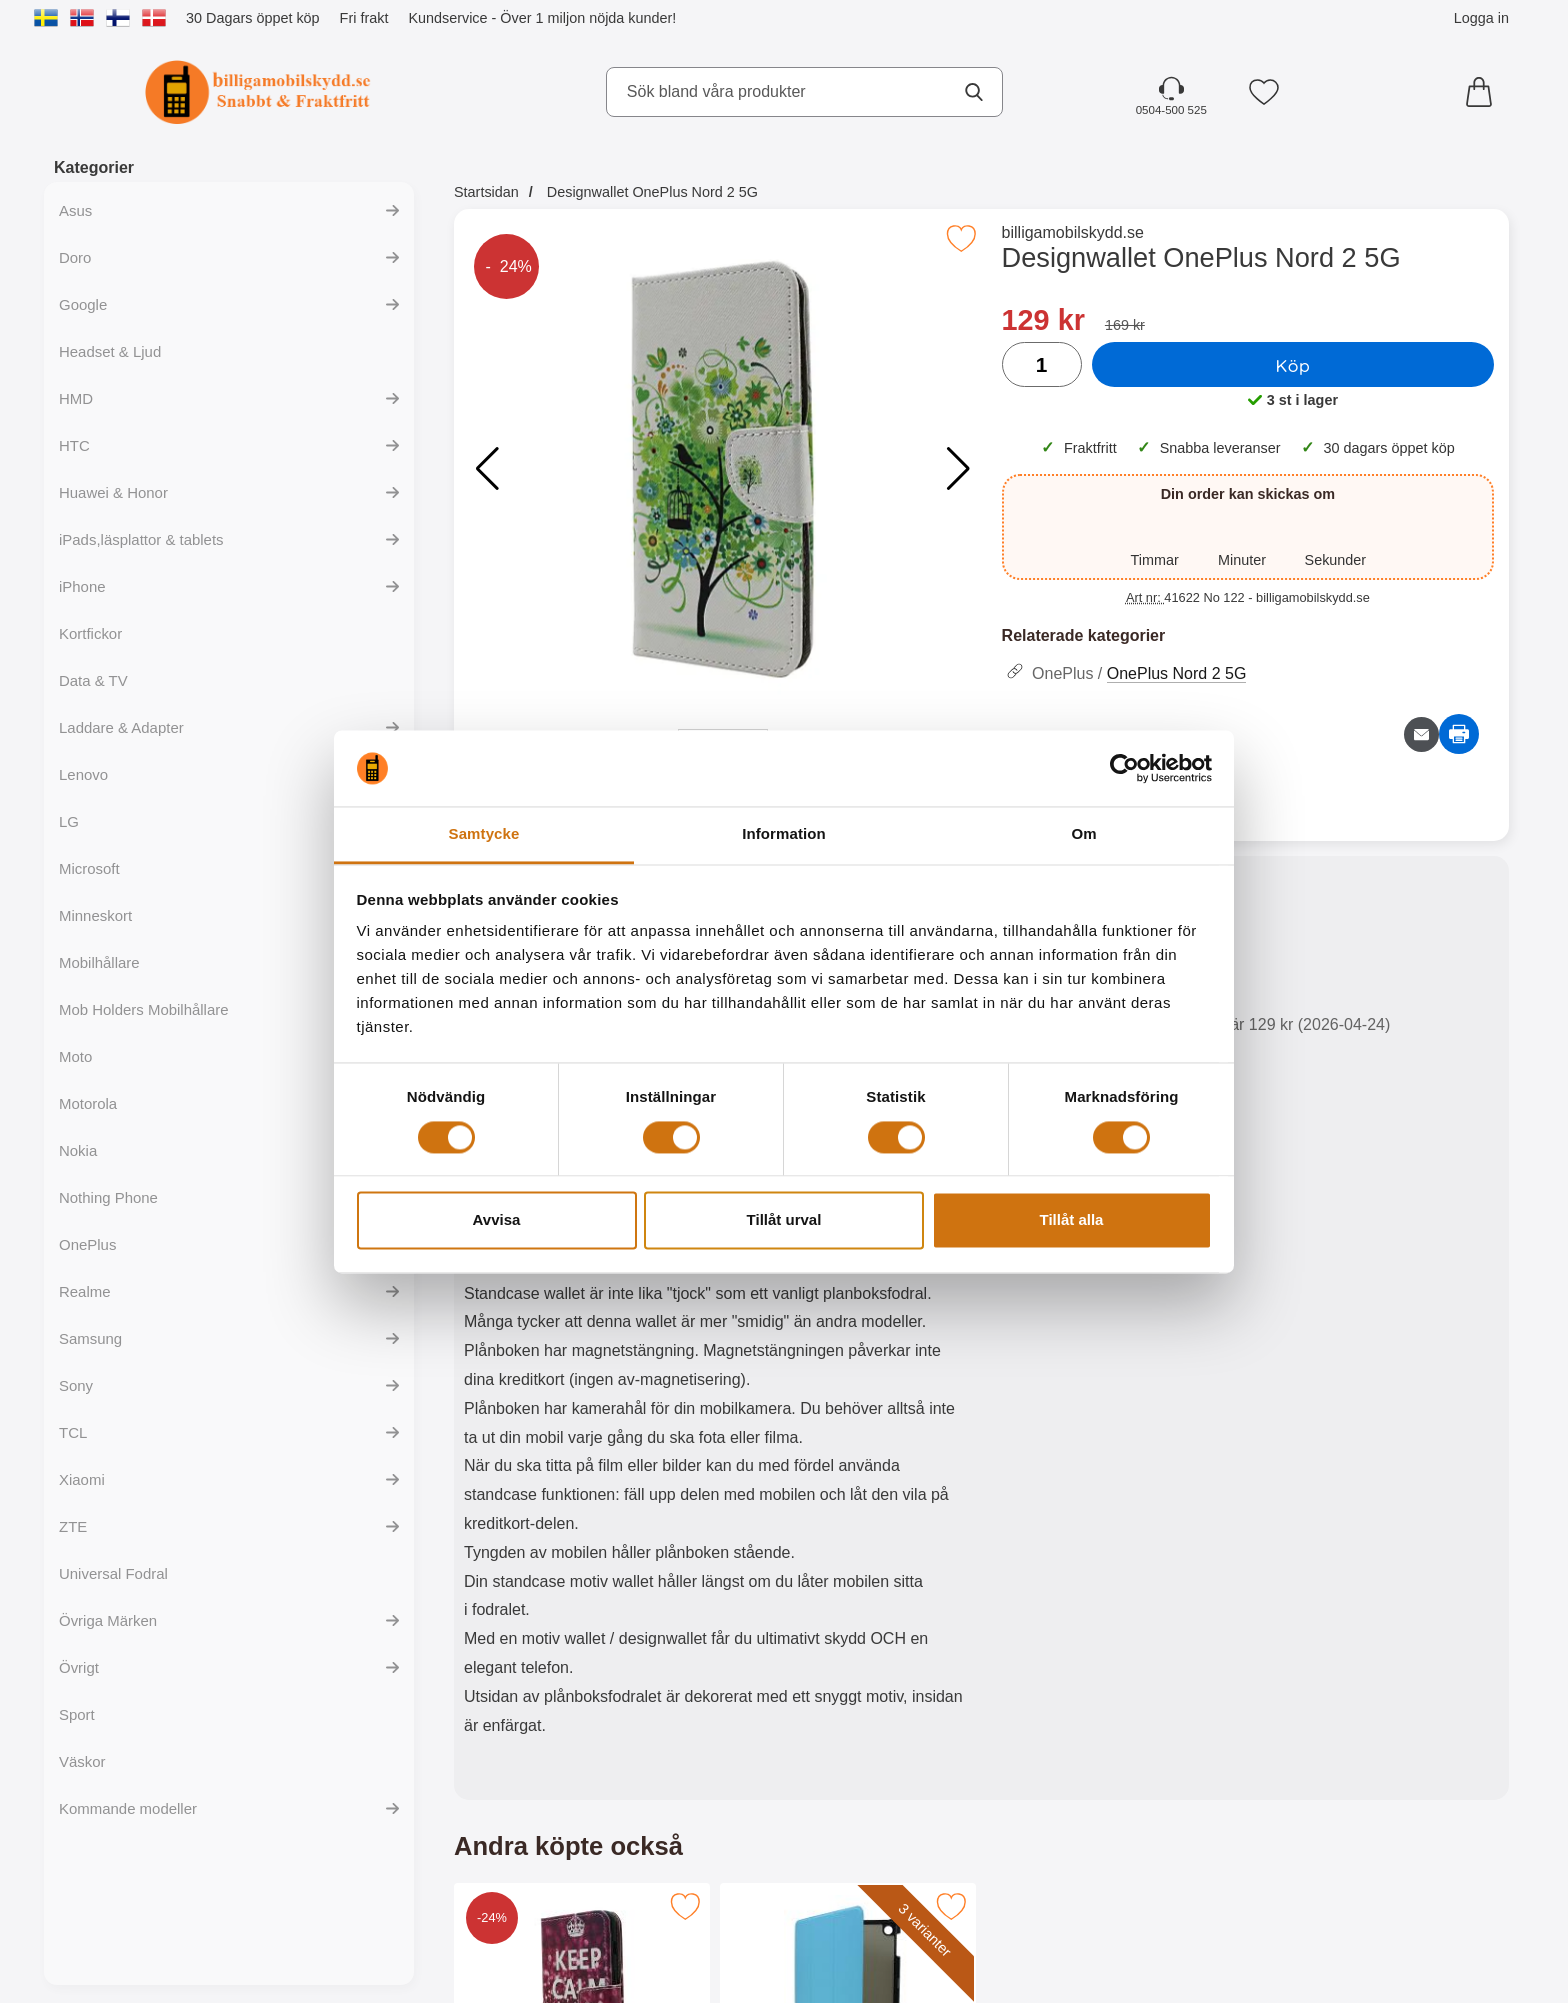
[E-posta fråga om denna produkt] (1421, 734)
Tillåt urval (784, 1220)
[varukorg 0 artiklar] (1484, 92)
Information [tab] (784, 834)
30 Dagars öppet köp (253, 18)
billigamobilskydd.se (1073, 232)
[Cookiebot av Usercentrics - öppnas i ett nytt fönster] (1124, 768)
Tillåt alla (1072, 1220)
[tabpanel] (718, 1332)
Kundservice (447, 18)
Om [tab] (1083, 834)
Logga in (1481, 18)
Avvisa (497, 1220)
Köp (1292, 365)
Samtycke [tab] (484, 834)
